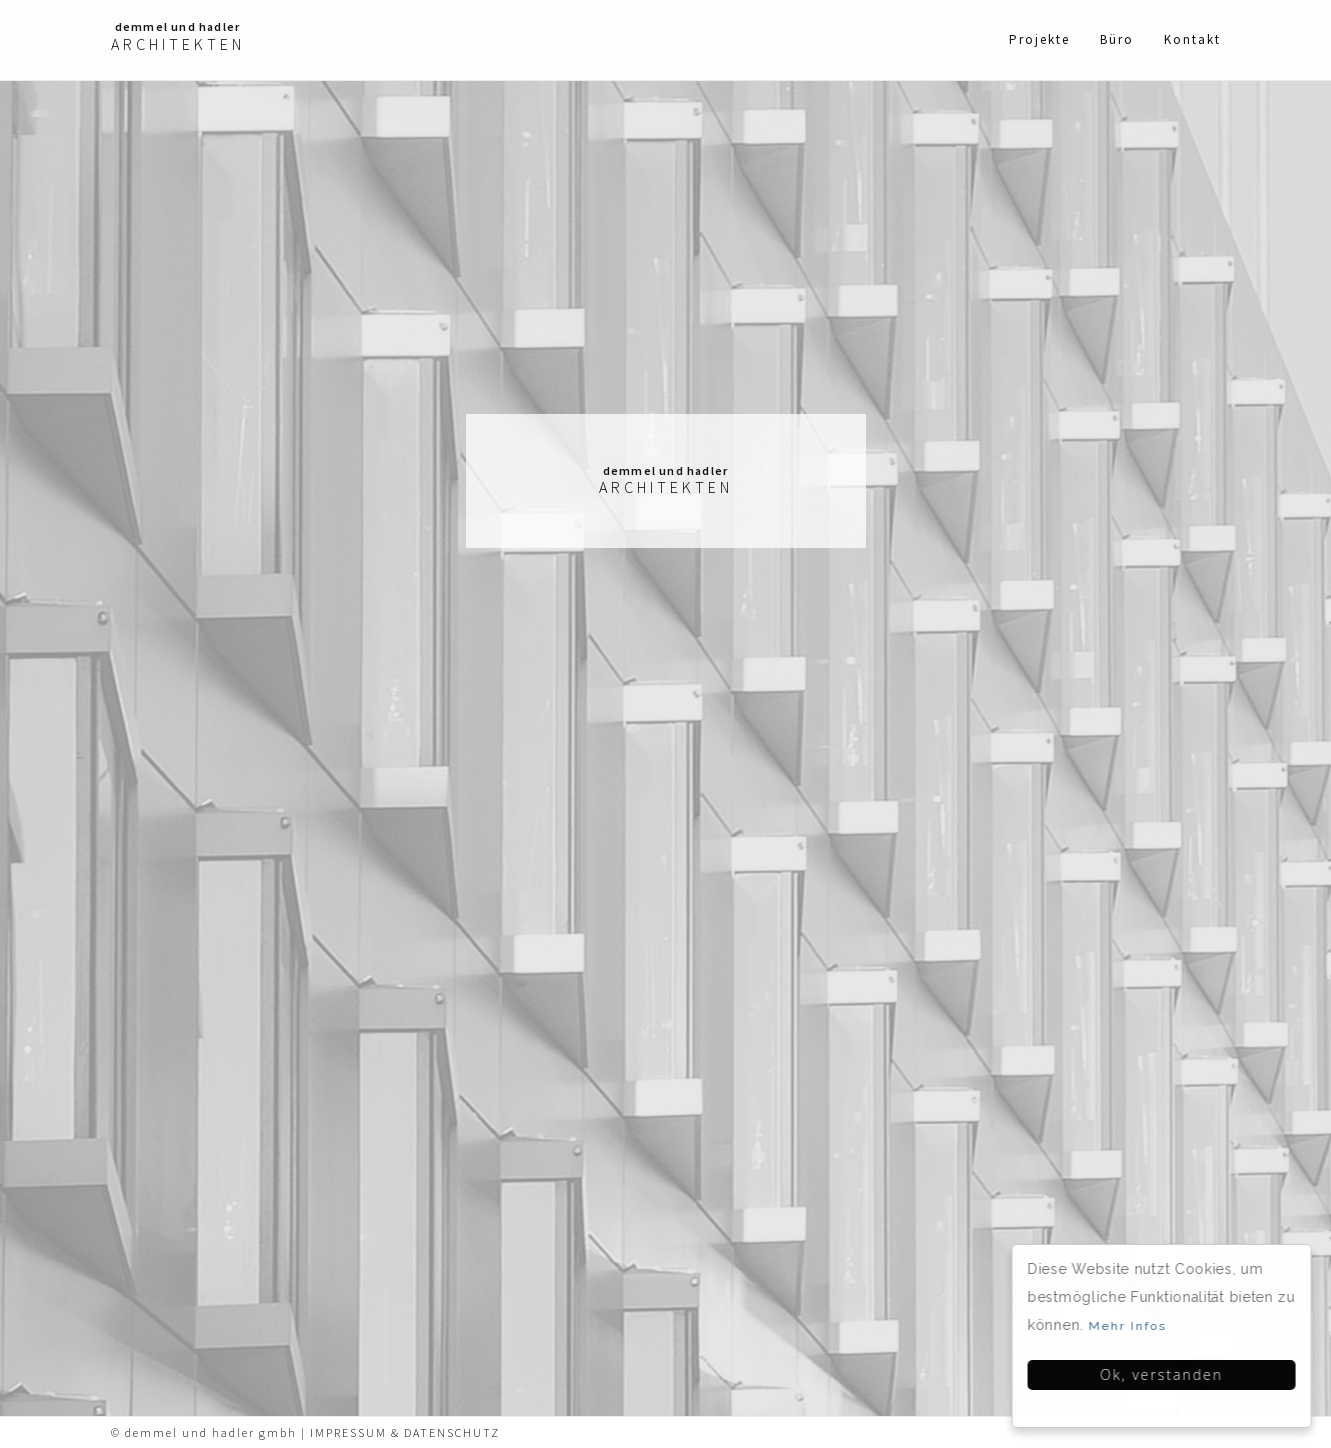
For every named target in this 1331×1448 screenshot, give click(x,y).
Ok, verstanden (1163, 1374)
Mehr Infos (1129, 1326)
